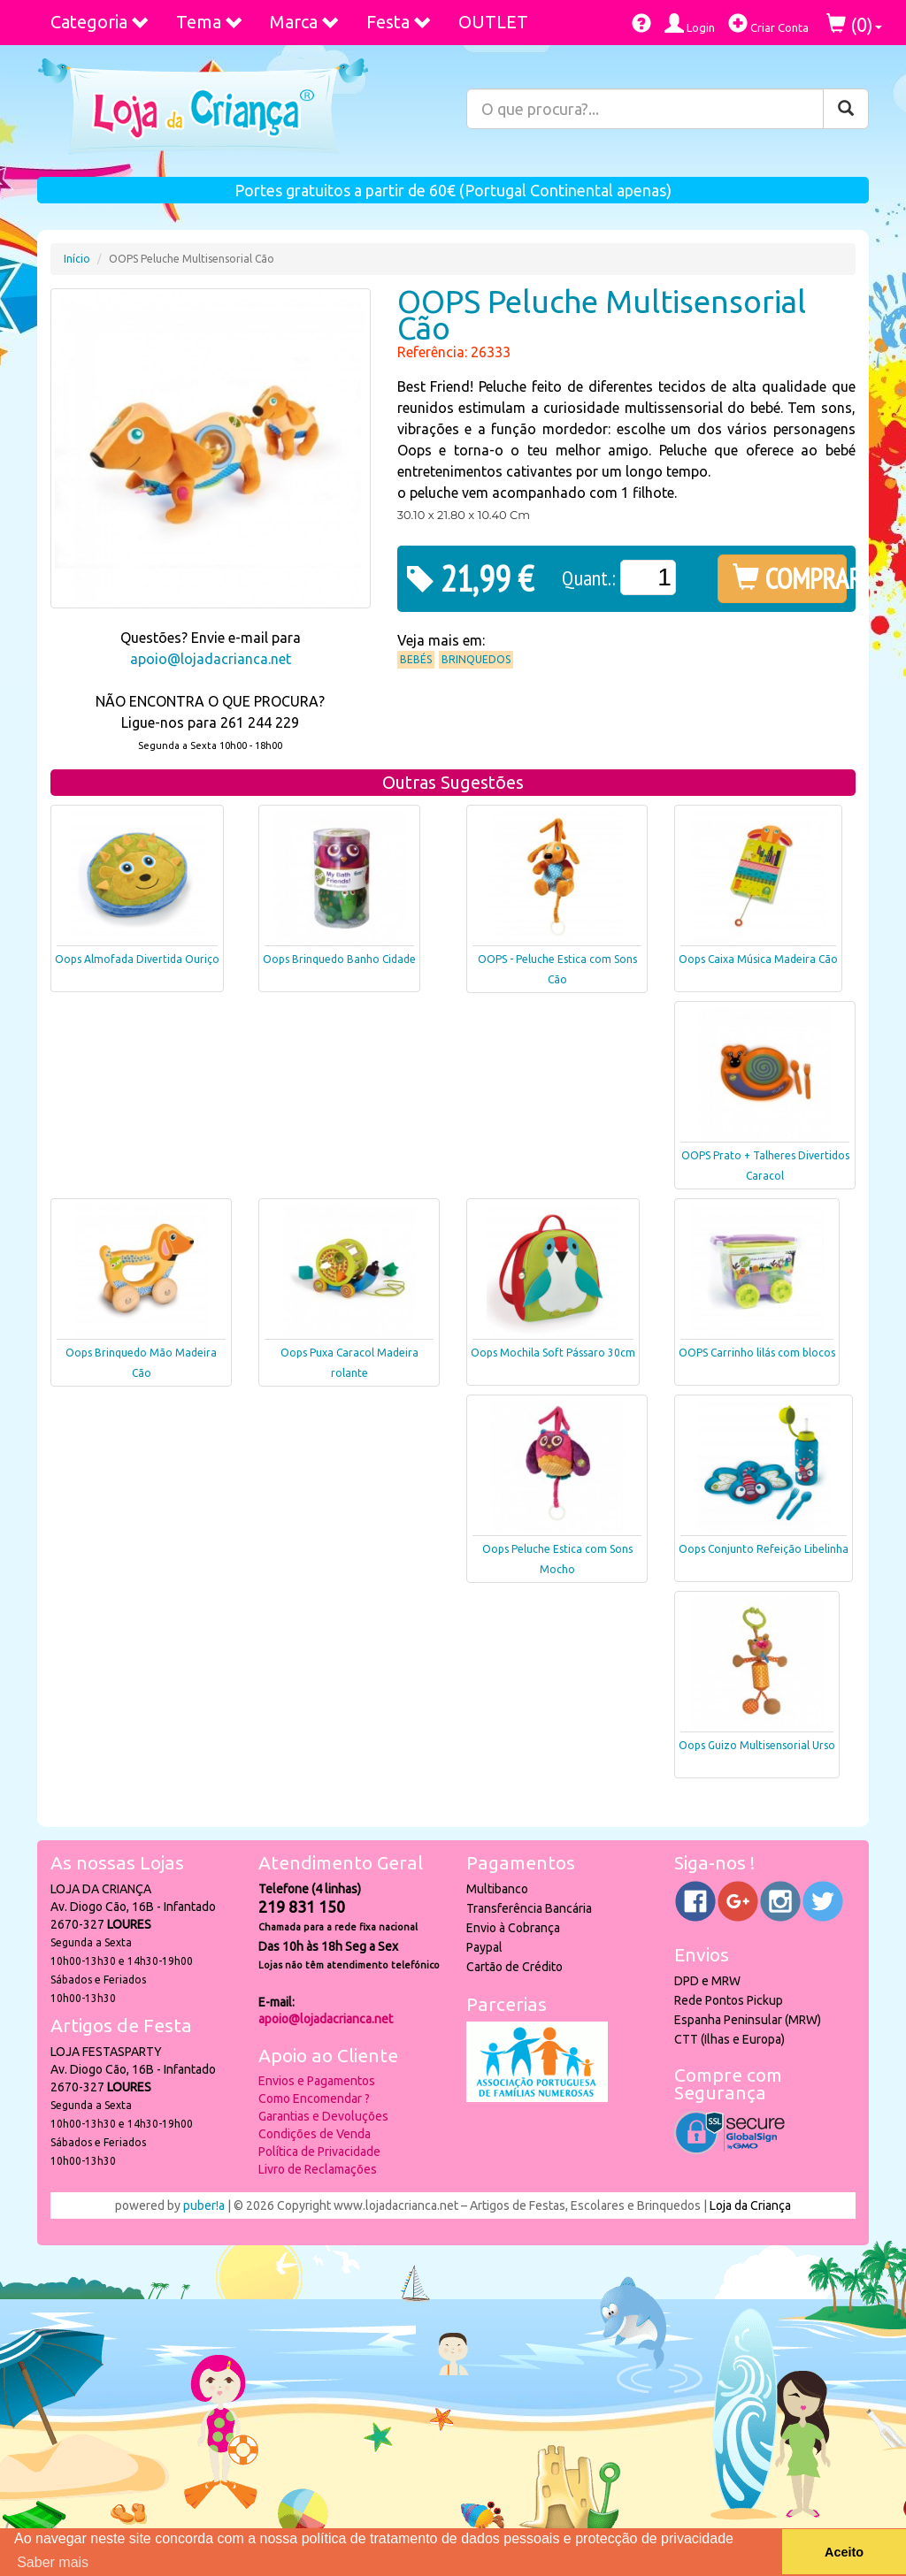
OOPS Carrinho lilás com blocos (757, 1352)
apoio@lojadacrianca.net (210, 659)
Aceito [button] (844, 2552)
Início (77, 258)
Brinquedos (476, 659)
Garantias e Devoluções (323, 2116)
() (854, 24)
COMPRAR (790, 578)
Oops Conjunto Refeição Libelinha (763, 1549)
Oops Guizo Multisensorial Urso (757, 1745)
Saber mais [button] (52, 2562)
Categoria (100, 21)
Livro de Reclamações (317, 2169)
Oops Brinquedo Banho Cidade (339, 959)
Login (689, 23)
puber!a (204, 2205)
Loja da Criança (750, 2205)
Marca (305, 21)
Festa (399, 21)
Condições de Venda (314, 2134)
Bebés (416, 659)
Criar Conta (768, 23)
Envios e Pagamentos (316, 2081)
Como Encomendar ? (314, 2098)
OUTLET (493, 21)
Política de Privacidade (319, 2151)
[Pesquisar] (846, 108)
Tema (209, 21)
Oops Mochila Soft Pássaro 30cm (553, 1352)
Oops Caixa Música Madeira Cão (758, 959)
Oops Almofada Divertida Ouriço (137, 959)
